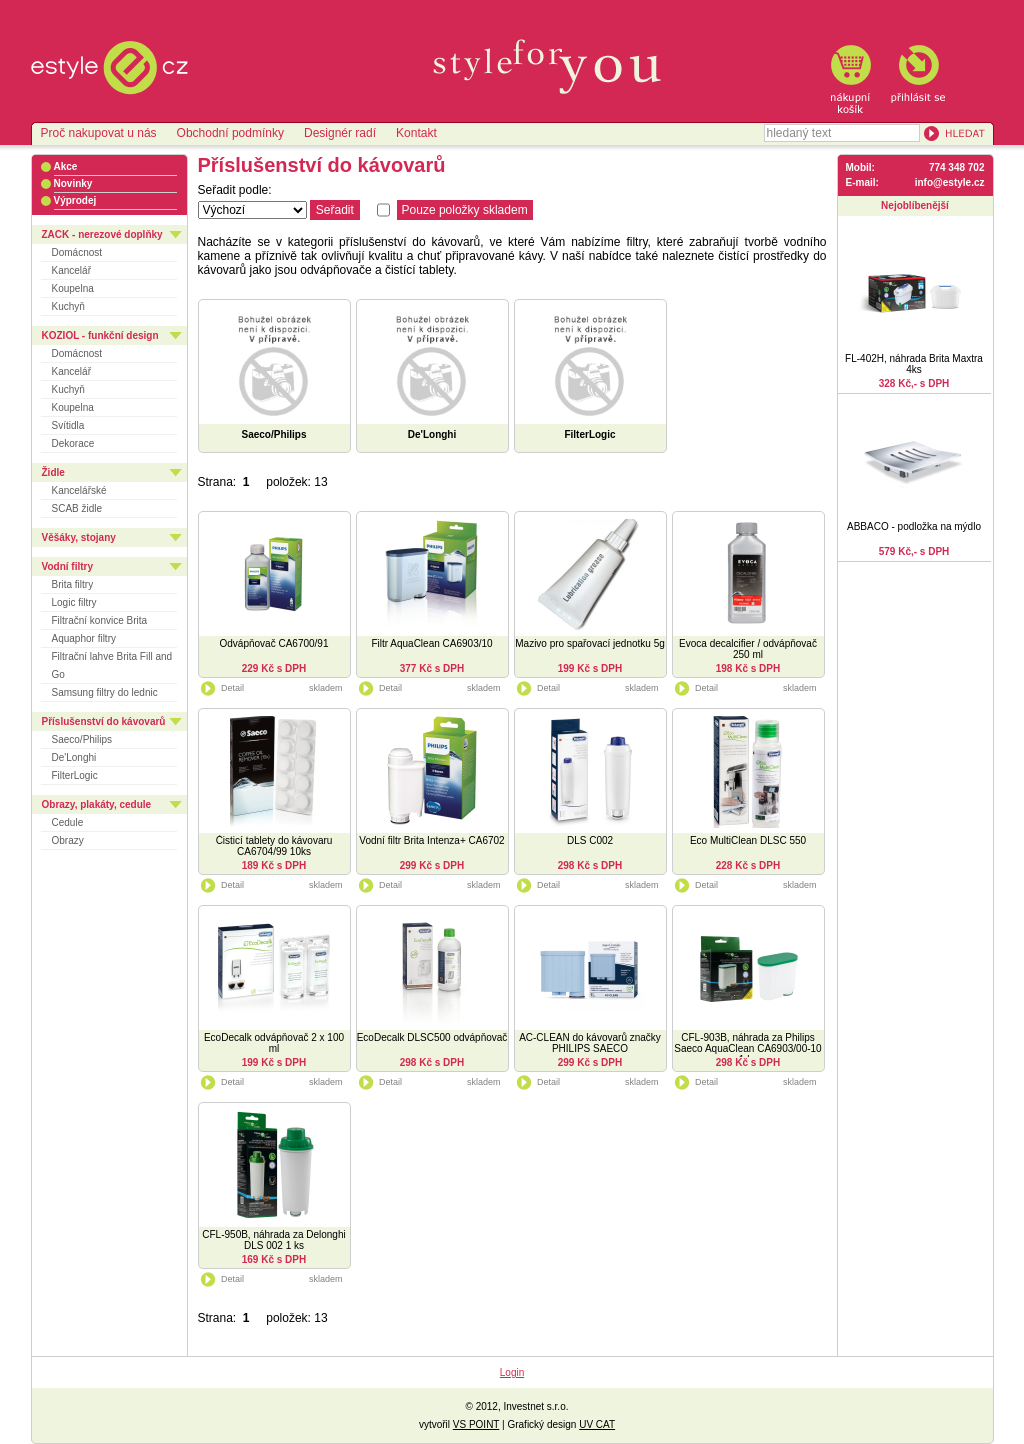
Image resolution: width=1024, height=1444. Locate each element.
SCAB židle (77, 508)
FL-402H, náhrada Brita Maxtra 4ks (914, 364)
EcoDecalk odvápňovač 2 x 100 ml (274, 1043)
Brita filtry (73, 584)
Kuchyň (68, 306)
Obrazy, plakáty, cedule (97, 804)
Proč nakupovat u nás (99, 133)
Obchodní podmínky (230, 133)
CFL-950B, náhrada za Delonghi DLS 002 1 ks (273, 1240)
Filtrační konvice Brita (100, 620)
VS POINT (476, 1424)
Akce (66, 166)
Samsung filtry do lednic (105, 692)
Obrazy (68, 840)
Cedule (68, 822)
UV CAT (597, 1424)
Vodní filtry (67, 566)
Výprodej (75, 200)
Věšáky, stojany (79, 537)
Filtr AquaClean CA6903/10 (431, 643)
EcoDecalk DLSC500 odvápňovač (432, 1037)
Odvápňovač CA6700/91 (274, 643)
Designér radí (340, 133)
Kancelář (71, 270)
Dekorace (73, 443)
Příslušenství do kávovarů (104, 721)
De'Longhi (74, 757)
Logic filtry (74, 602)
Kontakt (416, 133)
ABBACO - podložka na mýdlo (914, 526)
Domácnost (77, 252)
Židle (53, 472)
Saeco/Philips (82, 739)
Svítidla (68, 425)
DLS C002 (590, 840)
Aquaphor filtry (84, 638)
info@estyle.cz (950, 182)
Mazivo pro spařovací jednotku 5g (590, 643)
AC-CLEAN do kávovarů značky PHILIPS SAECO (590, 1043)
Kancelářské (79, 490)
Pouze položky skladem (465, 210)
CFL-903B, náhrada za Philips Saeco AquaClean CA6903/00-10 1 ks (747, 1048)
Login (512, 1372)
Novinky (73, 183)
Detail (221, 688)
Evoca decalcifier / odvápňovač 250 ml (748, 649)
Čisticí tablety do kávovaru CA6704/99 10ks (274, 846)
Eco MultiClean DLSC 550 (748, 840)
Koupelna (73, 288)
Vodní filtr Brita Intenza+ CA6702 (431, 840)
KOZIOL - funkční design (100, 335)
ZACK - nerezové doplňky (102, 234)
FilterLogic (75, 775)
